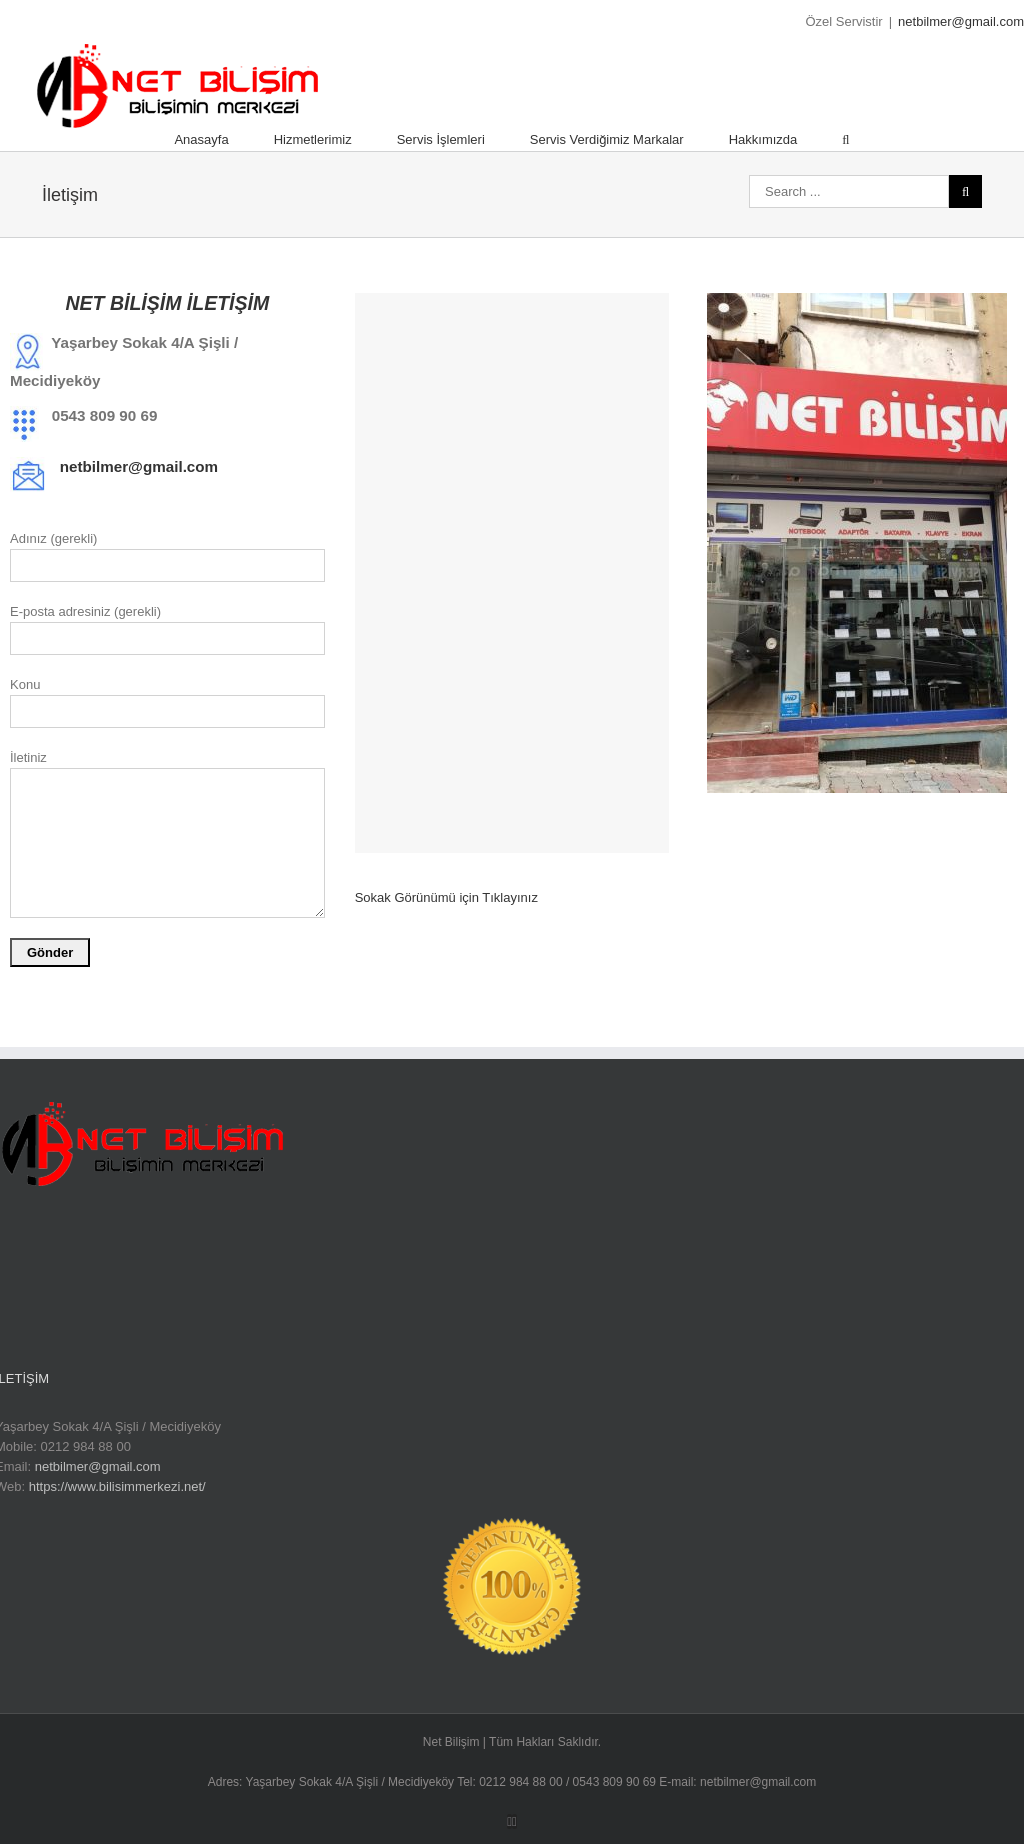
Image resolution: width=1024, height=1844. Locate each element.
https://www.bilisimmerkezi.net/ (117, 1486)
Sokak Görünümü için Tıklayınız (446, 897)
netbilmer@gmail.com (961, 21)
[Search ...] (849, 191)
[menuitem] (223, 140)
